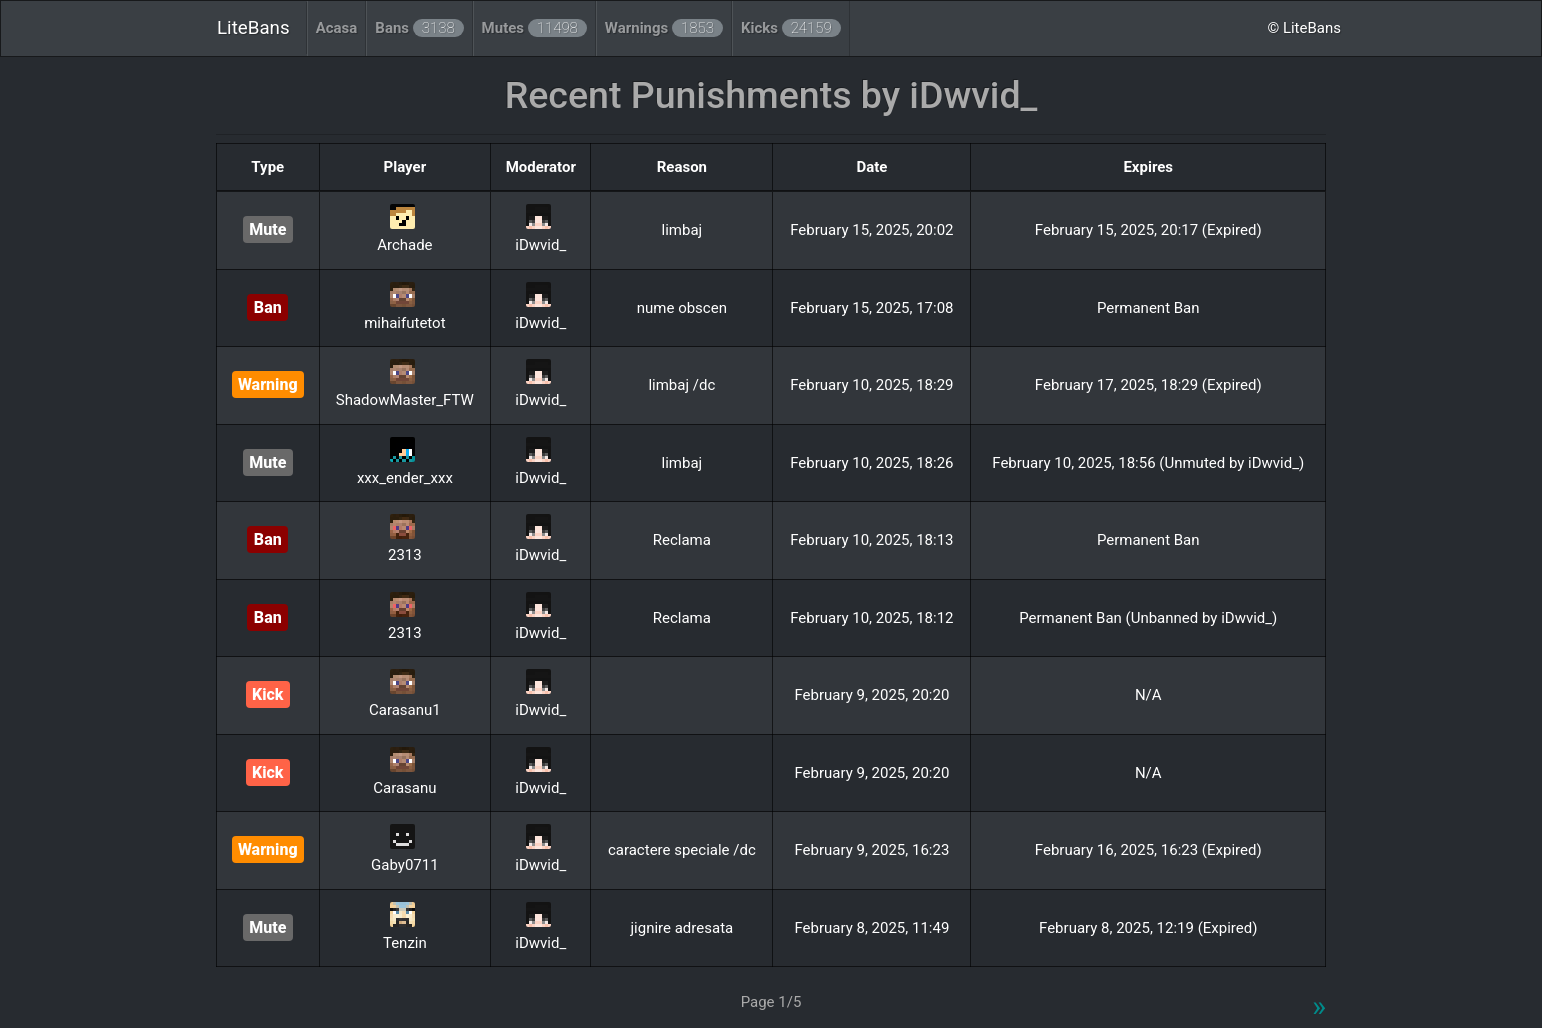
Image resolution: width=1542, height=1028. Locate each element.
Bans (419, 28)
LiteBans (253, 28)
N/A (1148, 695)
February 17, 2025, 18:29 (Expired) (1148, 385)
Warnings (664, 28)
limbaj (682, 230)
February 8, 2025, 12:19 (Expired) (1148, 928)
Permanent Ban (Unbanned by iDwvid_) (1148, 618)
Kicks (791, 28)
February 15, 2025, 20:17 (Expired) (1148, 230)
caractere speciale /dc (682, 850)
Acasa (337, 28)
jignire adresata (682, 928)
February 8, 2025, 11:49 (871, 928)
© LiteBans (1304, 28)
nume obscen (682, 308)
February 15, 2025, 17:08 (871, 308)
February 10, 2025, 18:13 (871, 540)
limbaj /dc (681, 385)
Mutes (534, 28)
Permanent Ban (1148, 308)
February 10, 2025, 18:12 (871, 618)
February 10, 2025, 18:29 (871, 385)
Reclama (682, 540)
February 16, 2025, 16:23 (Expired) (1148, 850)
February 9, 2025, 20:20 (871, 695)
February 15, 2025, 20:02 (871, 230)
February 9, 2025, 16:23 (871, 850)
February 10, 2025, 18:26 (871, 463)
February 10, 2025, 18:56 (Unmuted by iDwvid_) (1148, 463)
